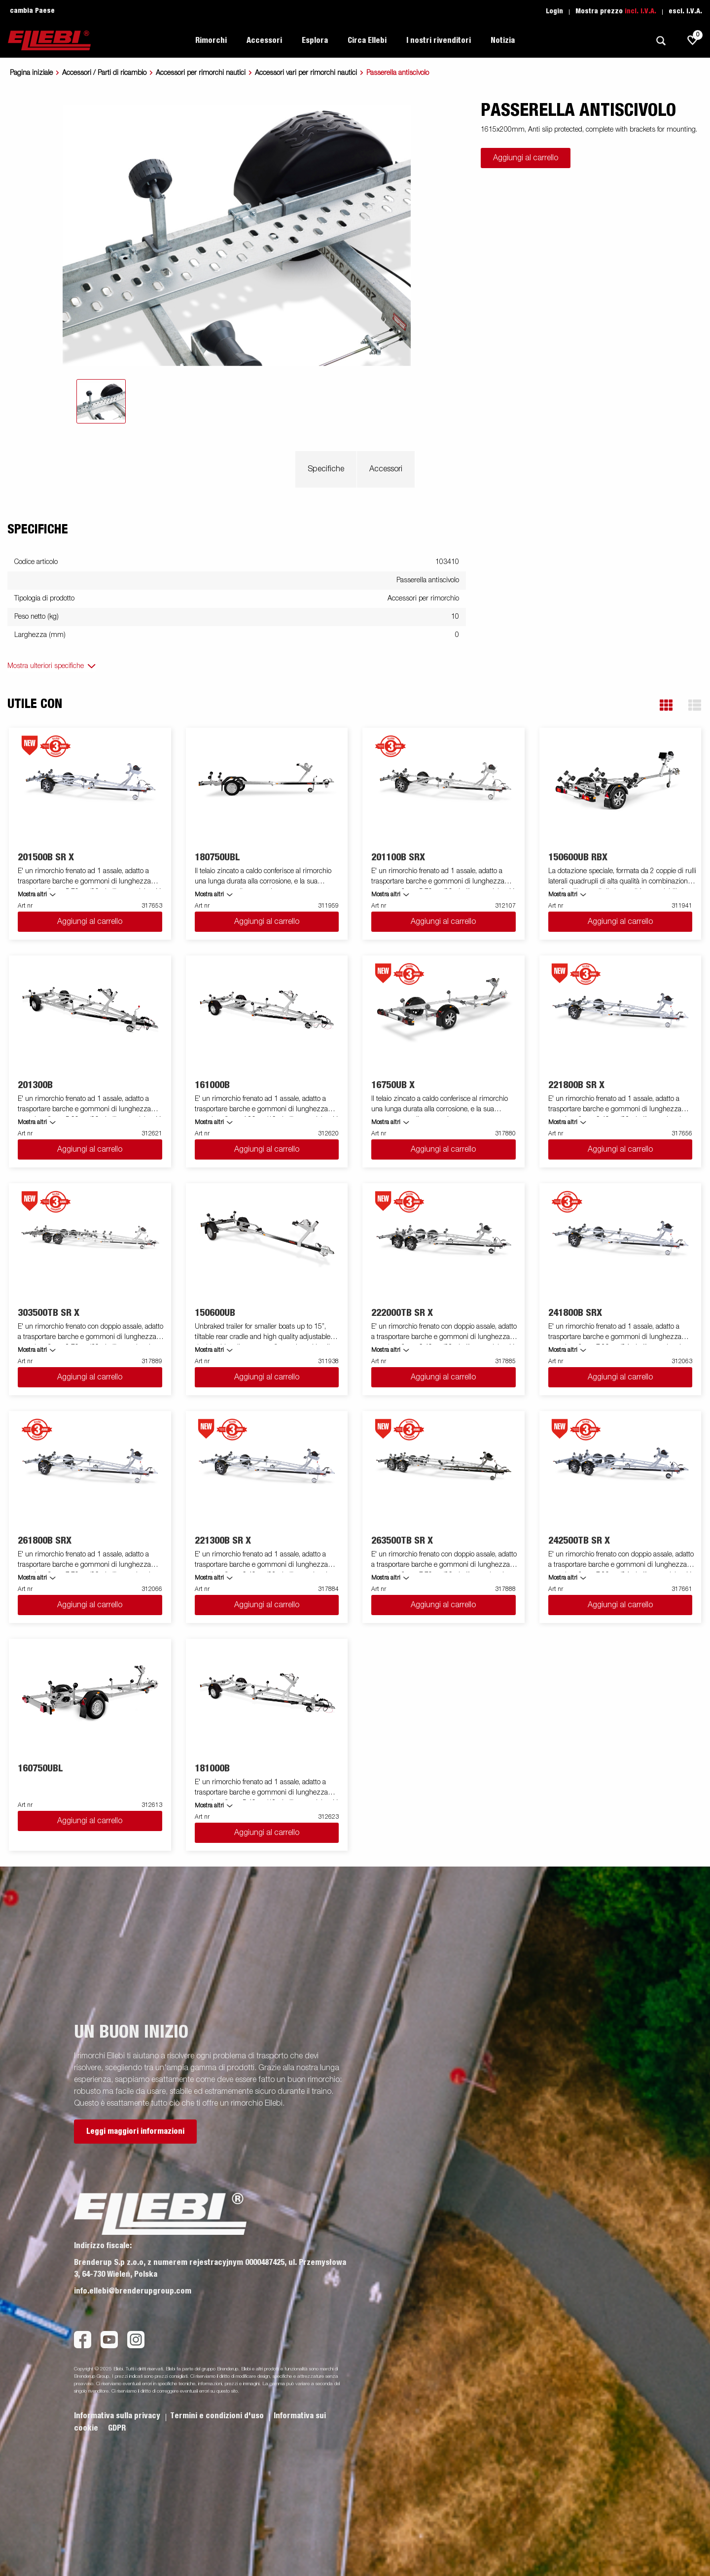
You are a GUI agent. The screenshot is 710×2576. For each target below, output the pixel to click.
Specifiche (326, 469)
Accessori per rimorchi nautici (201, 73)
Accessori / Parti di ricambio (104, 73)
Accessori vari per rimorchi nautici (306, 73)
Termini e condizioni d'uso (218, 2416)
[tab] (101, 401)
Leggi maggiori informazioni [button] (135, 2131)
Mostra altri (32, 895)
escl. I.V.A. (685, 11)
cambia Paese (32, 10)
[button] (666, 705)
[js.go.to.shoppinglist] (692, 40)
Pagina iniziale (31, 73)
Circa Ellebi (367, 40)
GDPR (117, 2428)
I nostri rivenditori (438, 40)
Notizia (503, 40)
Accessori (264, 40)
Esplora (315, 40)
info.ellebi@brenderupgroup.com (132, 2291)
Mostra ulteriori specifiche (45, 666)
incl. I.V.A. (640, 11)
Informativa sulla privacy (118, 2416)
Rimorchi (211, 40)
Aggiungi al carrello (525, 158)
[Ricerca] (661, 40)
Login (554, 11)
